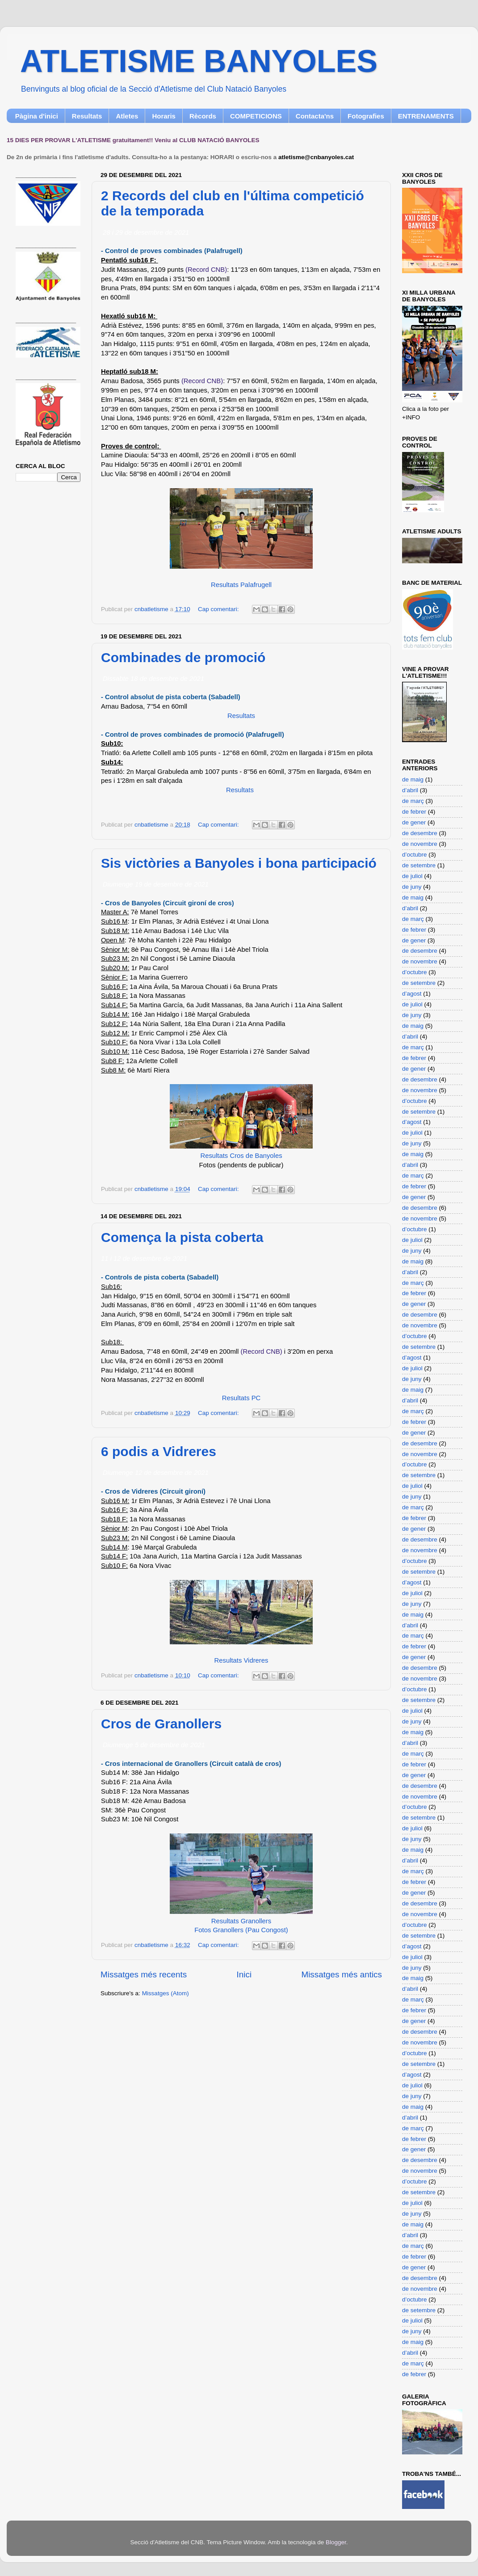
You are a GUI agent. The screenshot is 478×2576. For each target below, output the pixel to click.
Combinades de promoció (183, 657)
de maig (412, 779)
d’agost (412, 993)
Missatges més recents (144, 1974)
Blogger (336, 2542)
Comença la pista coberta (182, 1237)
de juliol (412, 876)
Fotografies (366, 116)
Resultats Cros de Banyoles (241, 1155)
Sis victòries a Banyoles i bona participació (239, 863)
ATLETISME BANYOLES (198, 61)
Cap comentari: (219, 609)
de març (413, 801)
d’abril (410, 790)
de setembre (419, 865)
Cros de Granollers (161, 1723)
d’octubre (414, 854)
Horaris (164, 116)
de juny (412, 886)
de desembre (419, 833)
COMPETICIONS (256, 116)
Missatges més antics (341, 1974)
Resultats (87, 116)
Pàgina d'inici (36, 116)
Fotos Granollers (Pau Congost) (241, 1930)
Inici (244, 1974)
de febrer (414, 811)
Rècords (202, 116)
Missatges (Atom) (165, 1993)
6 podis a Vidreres (158, 1451)
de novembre (419, 843)
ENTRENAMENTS (426, 116)
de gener (414, 822)
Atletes (127, 116)
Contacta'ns (315, 116)
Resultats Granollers (241, 1921)
